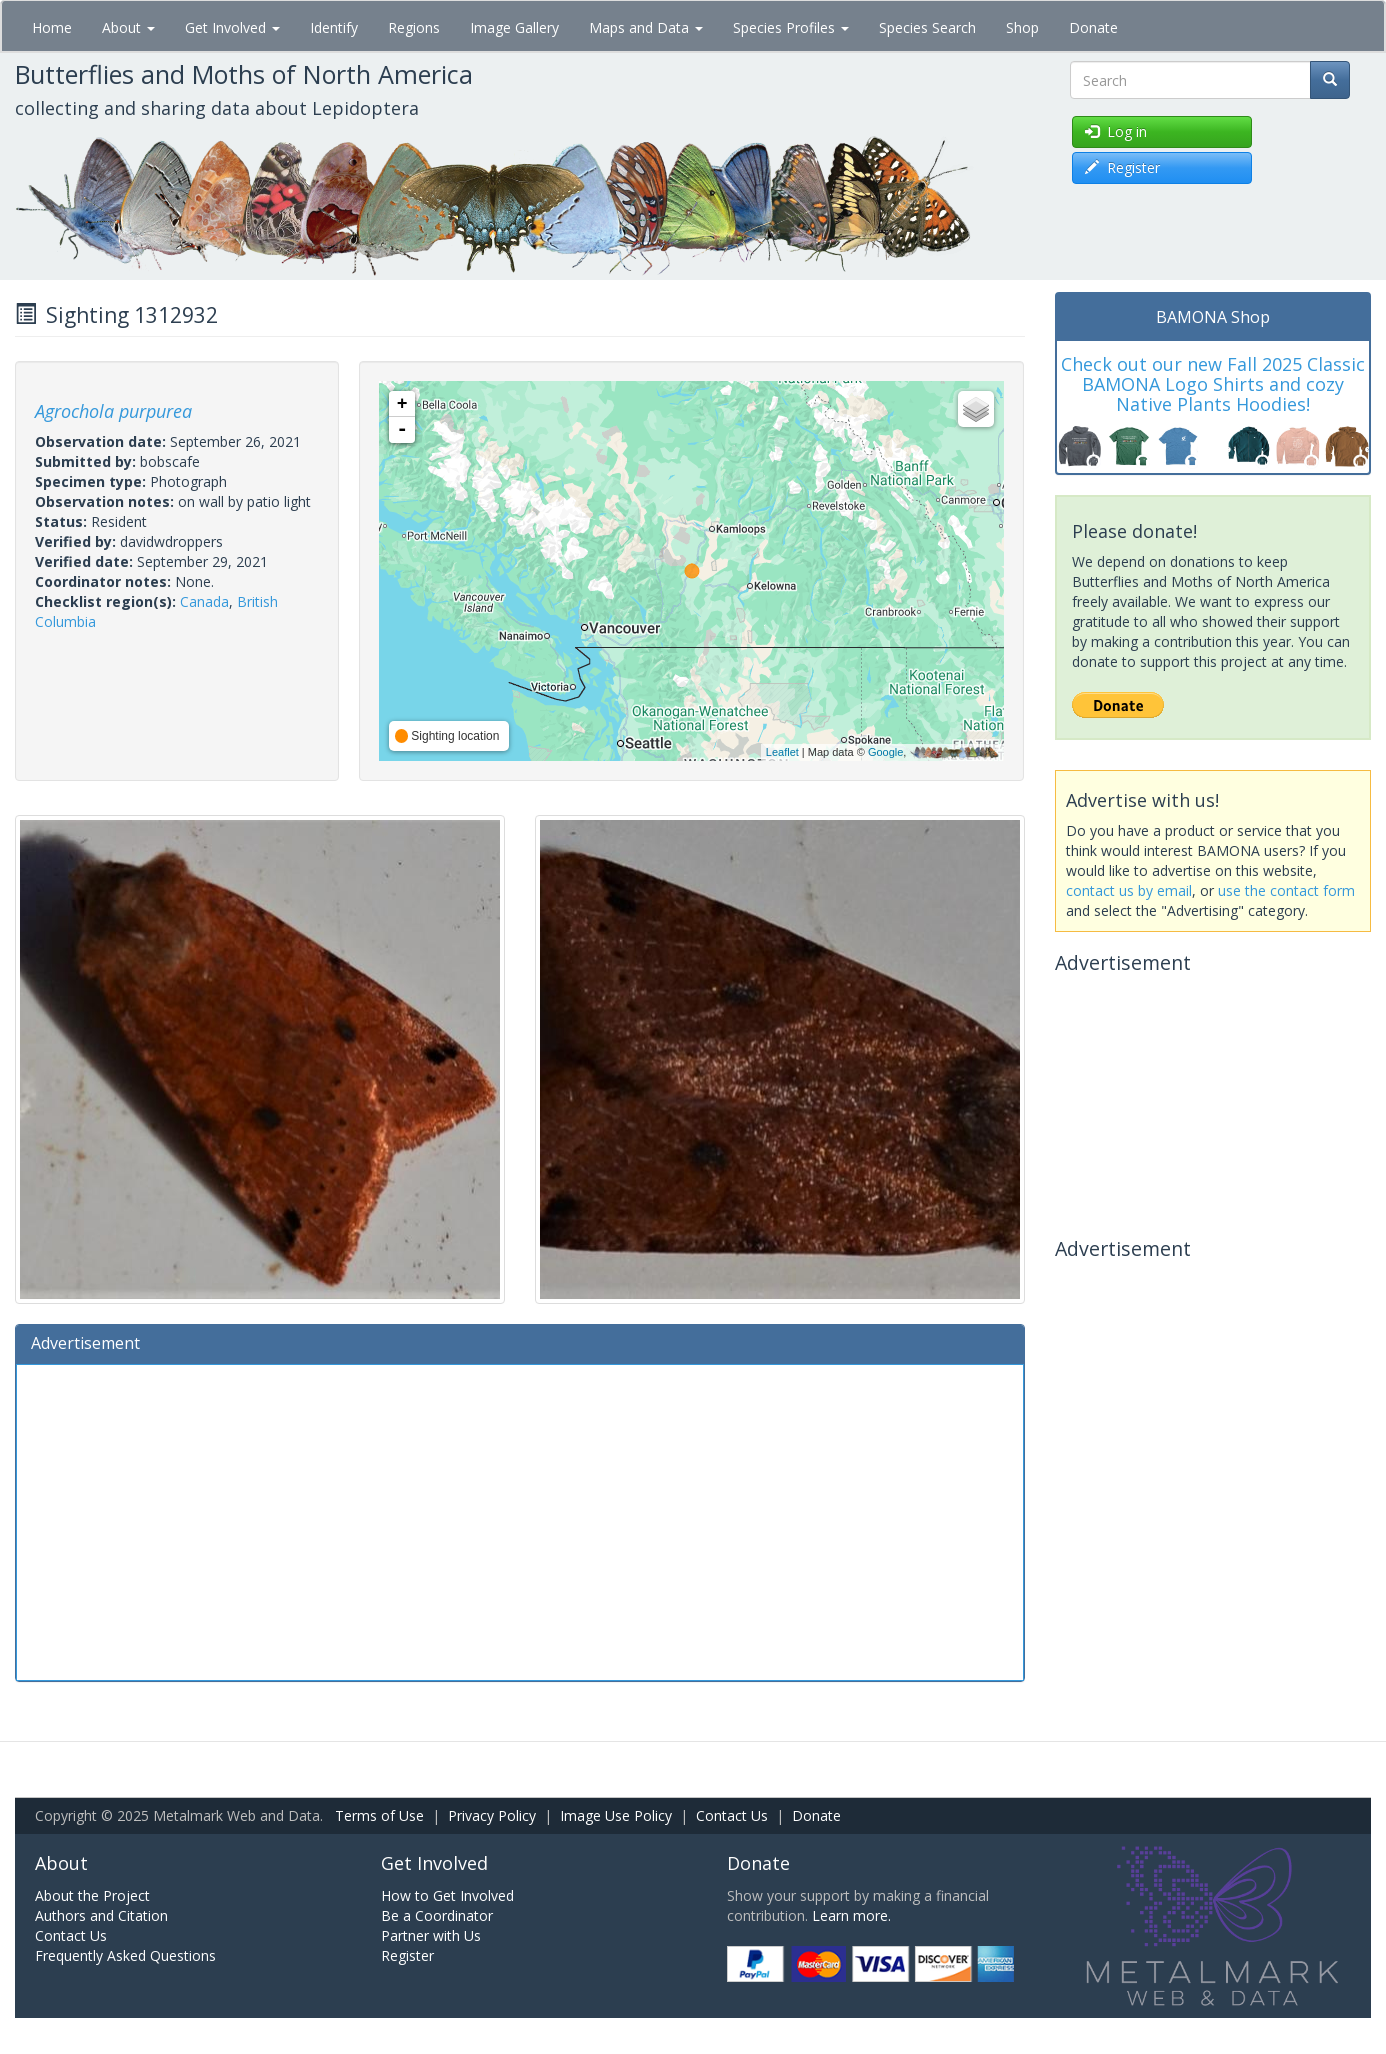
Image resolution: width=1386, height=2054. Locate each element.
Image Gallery (514, 27)
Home (52, 27)
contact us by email (1129, 890)
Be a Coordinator (437, 1915)
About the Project (92, 1895)
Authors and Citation (101, 1915)
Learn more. (851, 1915)
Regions (414, 27)
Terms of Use (379, 1815)
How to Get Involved (447, 1895)
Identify (334, 27)
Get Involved (232, 27)
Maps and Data (646, 27)
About (128, 27)
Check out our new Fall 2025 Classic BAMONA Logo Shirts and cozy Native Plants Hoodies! (1213, 384)
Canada (204, 601)
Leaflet (782, 752)
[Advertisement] (520, 1520)
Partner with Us (431, 1935)
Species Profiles (791, 27)
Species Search (927, 27)
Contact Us (732, 1815)
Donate (1093, 27)
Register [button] (1122, 167)
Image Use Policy (616, 1815)
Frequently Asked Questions (125, 1955)
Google (885, 752)
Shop (1022, 27)
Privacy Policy (492, 1815)
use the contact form (1286, 890)
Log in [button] (1116, 131)
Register (407, 1955)
